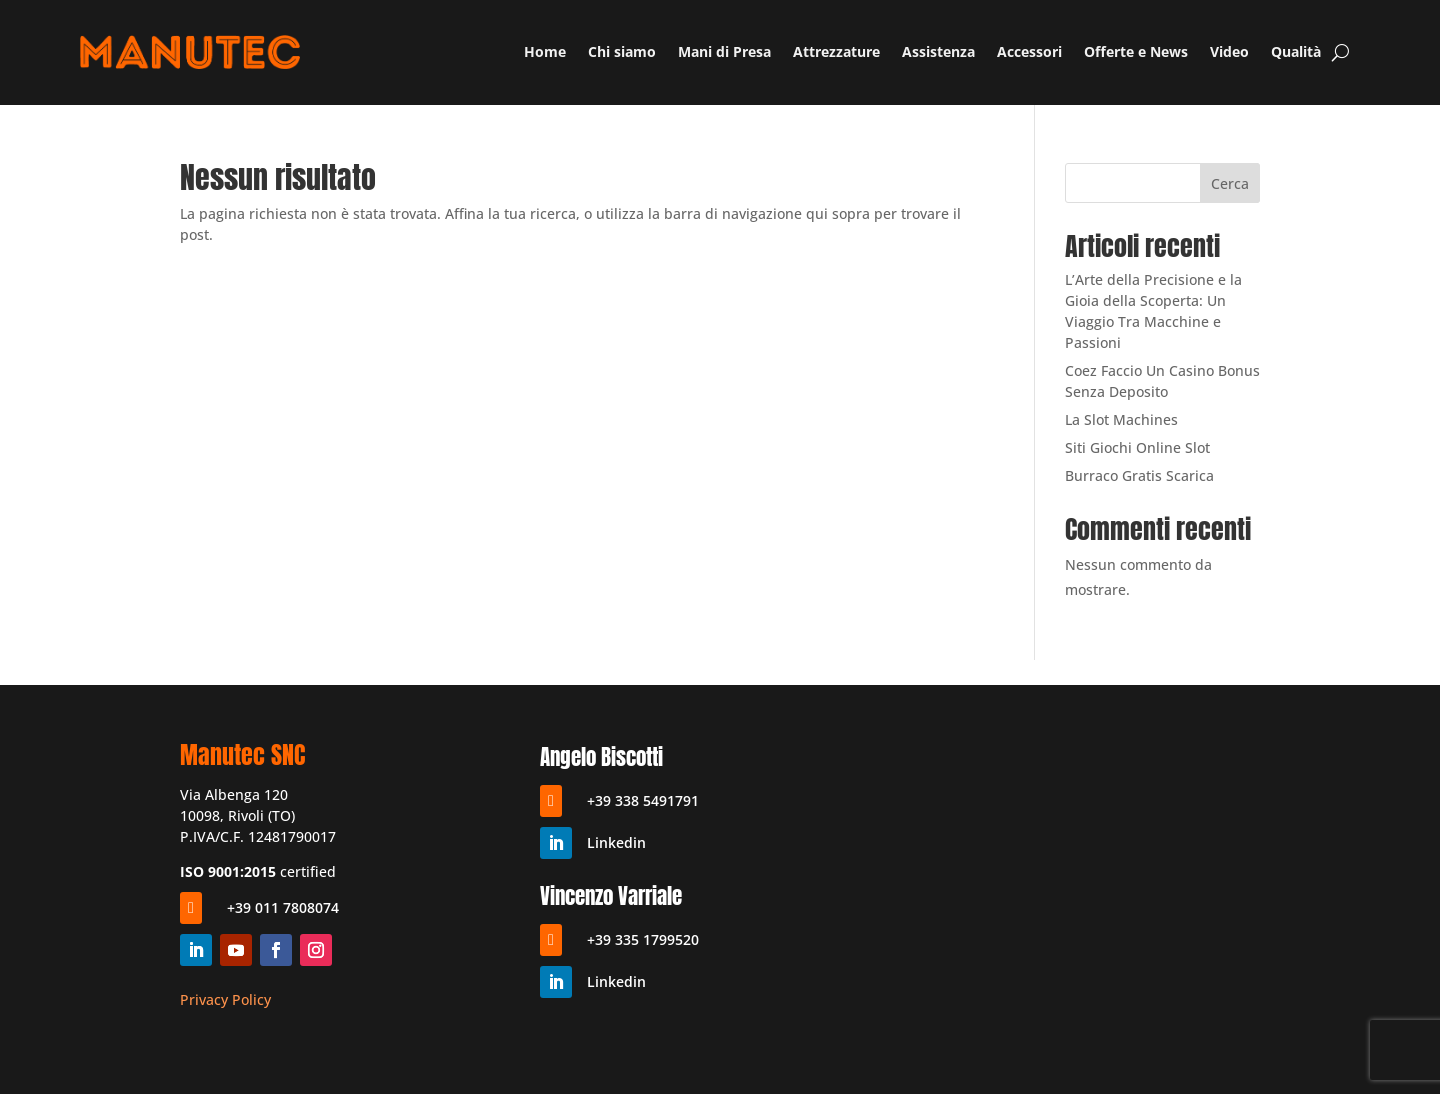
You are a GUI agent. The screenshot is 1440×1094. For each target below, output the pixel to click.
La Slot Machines (1121, 419)
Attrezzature (836, 51)
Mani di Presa (724, 51)
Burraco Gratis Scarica (1139, 475)
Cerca (1230, 183)
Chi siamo (622, 51)
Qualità (1296, 51)
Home (545, 51)
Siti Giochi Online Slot (1137, 447)
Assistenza (938, 51)
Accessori (1029, 51)
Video (1229, 51)
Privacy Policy (225, 999)
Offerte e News (1136, 51)
